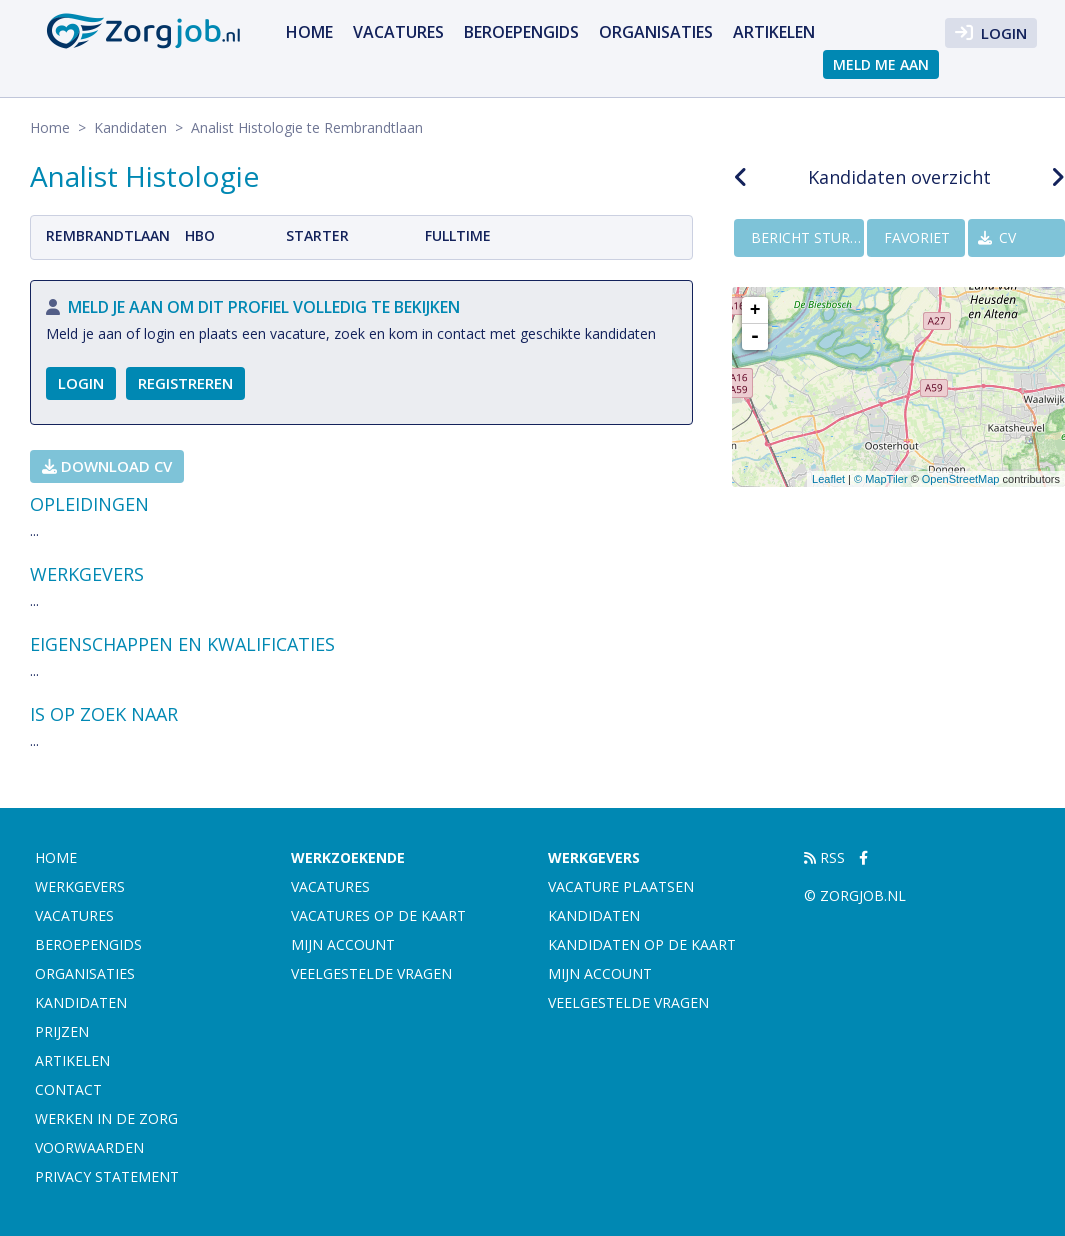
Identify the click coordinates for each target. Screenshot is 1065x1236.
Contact (68, 1089)
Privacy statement (107, 1176)
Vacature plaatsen (621, 886)
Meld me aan (881, 64)
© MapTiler (881, 479)
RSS (824, 857)
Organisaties (656, 32)
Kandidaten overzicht (899, 177)
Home (309, 32)
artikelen (774, 32)
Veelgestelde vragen (371, 973)
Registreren (185, 383)
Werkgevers (80, 886)
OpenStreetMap (961, 479)
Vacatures (398, 32)
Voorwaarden (89, 1147)
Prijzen (62, 1031)
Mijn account (343, 944)
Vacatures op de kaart (378, 915)
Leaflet (828, 479)
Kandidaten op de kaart (642, 944)
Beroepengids (521, 32)
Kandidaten (130, 127)
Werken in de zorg (106, 1118)
